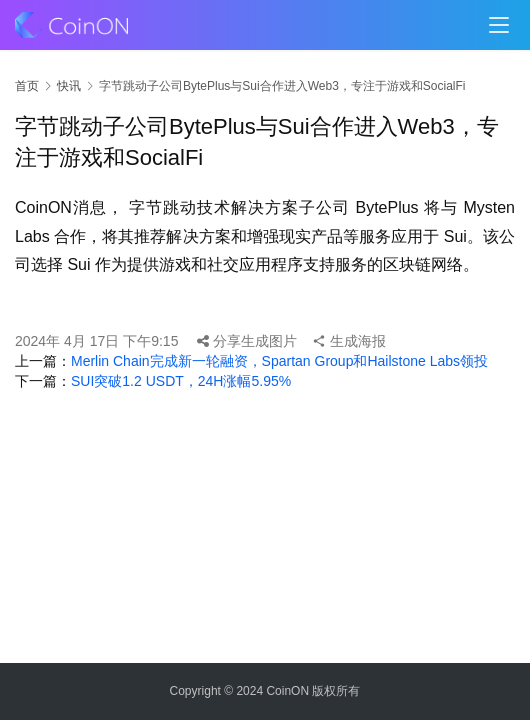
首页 (27, 86)
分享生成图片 (247, 341)
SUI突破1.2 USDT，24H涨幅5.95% (181, 381)
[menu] (499, 25)
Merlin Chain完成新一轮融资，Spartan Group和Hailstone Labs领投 (279, 361)
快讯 (69, 86)
